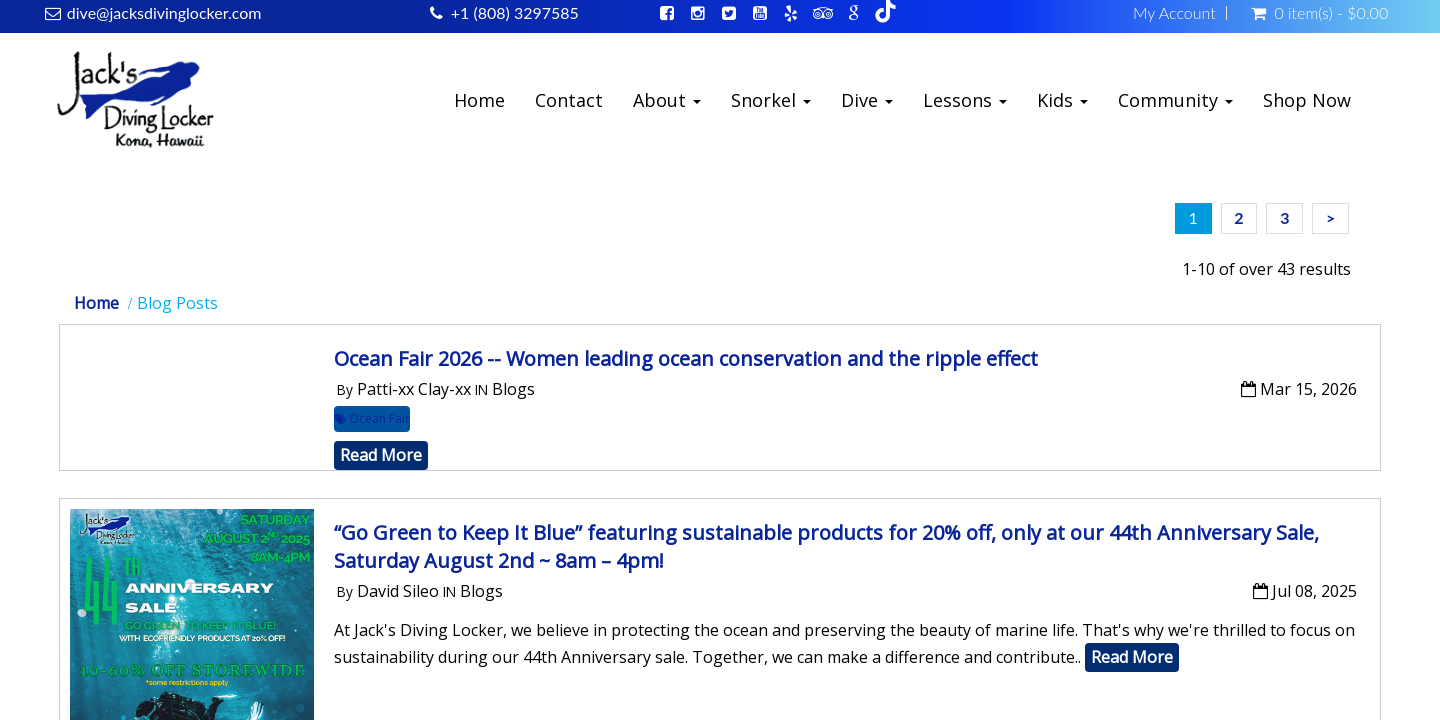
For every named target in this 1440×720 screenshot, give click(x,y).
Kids (1062, 100)
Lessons (965, 100)
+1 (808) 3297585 (515, 12)
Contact (569, 100)
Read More (381, 455)
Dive (867, 100)
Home (479, 100)
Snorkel (771, 100)
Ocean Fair (372, 418)
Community (1175, 100)
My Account (1174, 13)
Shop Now (1307, 100)
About (667, 100)
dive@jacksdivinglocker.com (164, 12)
